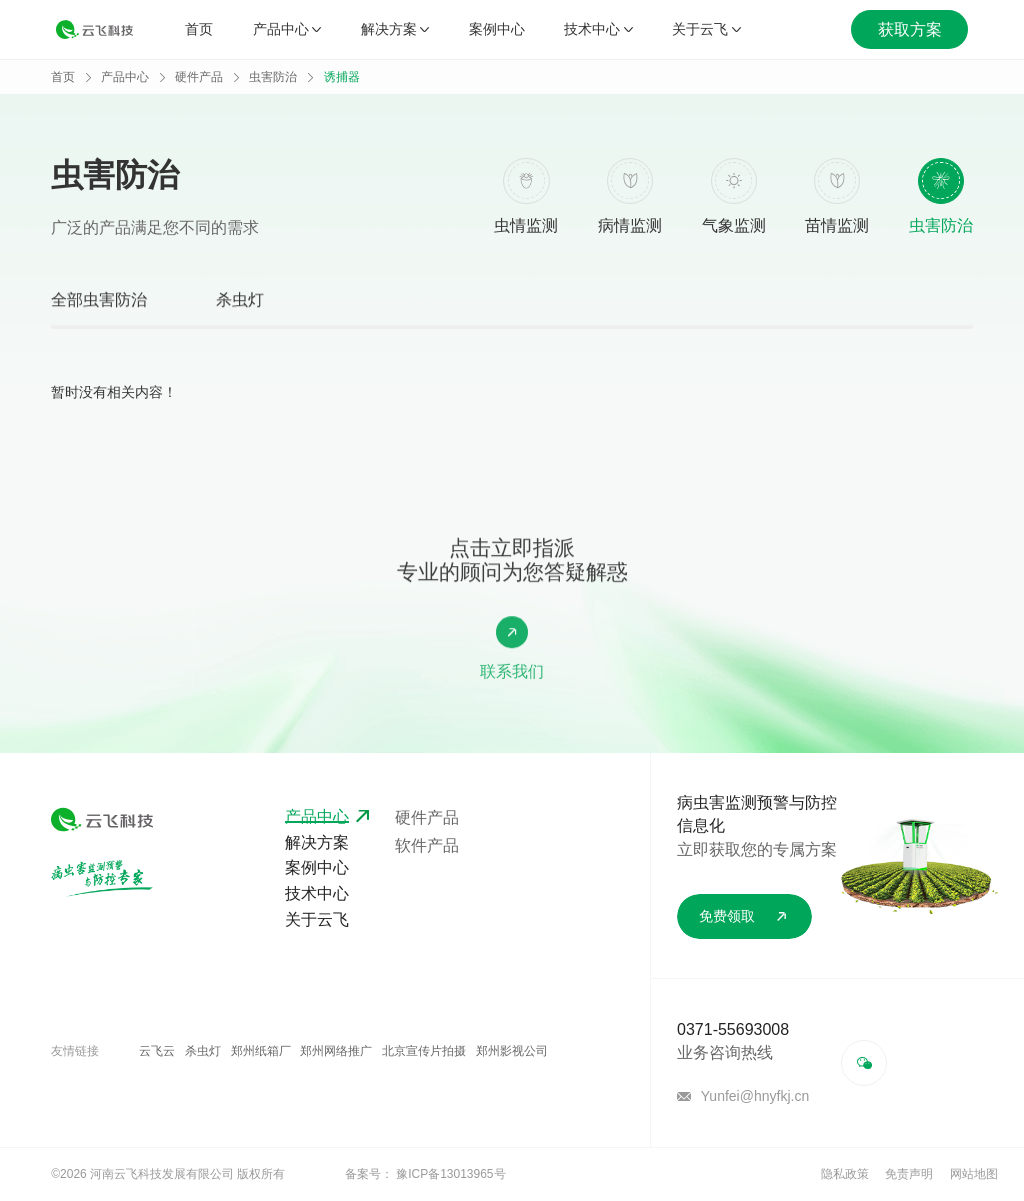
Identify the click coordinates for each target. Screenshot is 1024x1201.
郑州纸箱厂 (261, 1051)
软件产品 (427, 845)
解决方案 (395, 29)
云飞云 (157, 1051)
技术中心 (598, 29)
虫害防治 (273, 77)
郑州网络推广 (336, 1051)
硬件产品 (199, 77)
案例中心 (497, 29)
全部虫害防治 (99, 303)
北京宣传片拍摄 (424, 1051)
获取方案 (910, 29)
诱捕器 (342, 77)
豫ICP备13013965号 (450, 1174)
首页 (199, 29)
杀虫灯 (240, 303)
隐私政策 (845, 1174)
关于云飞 (706, 29)
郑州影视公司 (512, 1051)
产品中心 (287, 29)
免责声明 (909, 1174)
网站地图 (974, 1174)
